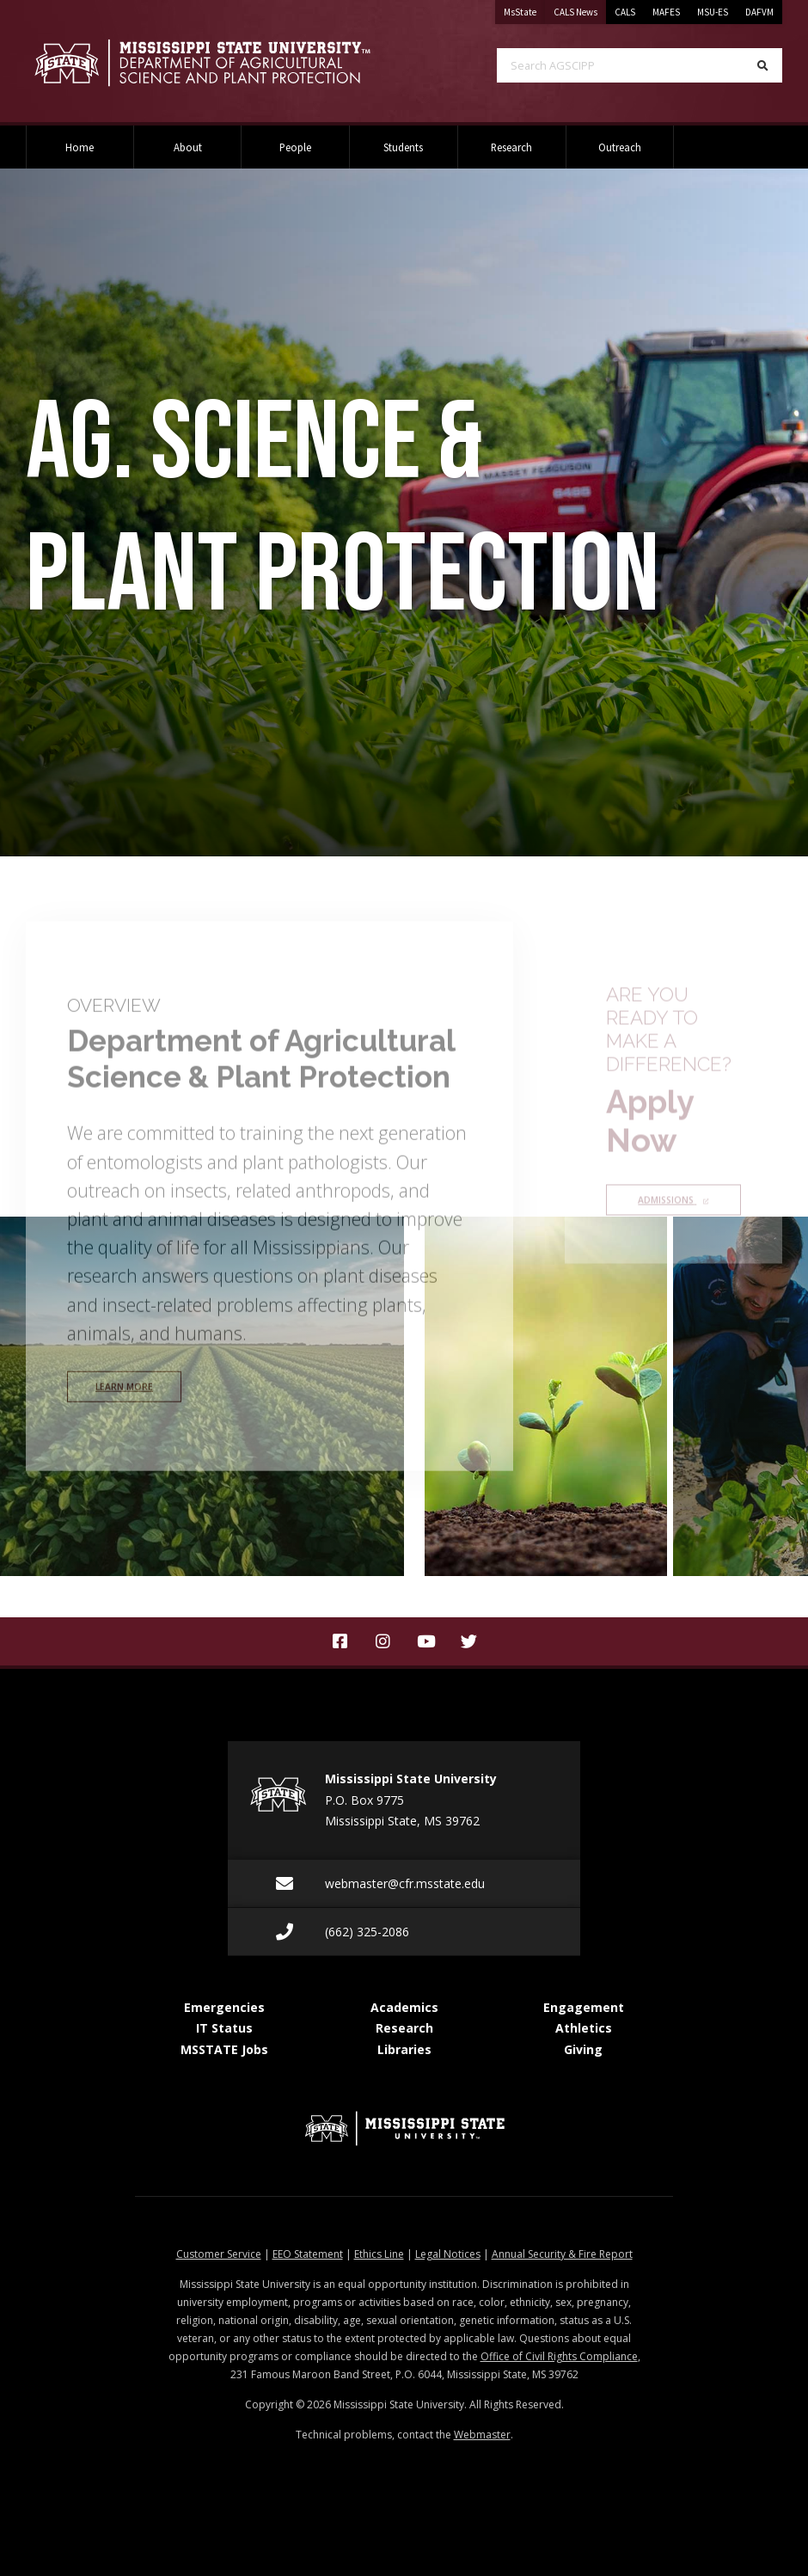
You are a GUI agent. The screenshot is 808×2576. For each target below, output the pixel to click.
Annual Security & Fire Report (562, 2254)
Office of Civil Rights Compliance (559, 2356)
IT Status (224, 2028)
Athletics (583, 2028)
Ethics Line (379, 2254)
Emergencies (224, 2007)
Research (511, 147)
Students (403, 147)
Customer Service (218, 2254)
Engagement (583, 2007)
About (188, 147)
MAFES (666, 12)
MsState (524, 9)
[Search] (763, 65)
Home (79, 147)
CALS (625, 12)
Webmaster (482, 2434)
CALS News (580, 9)
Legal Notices (448, 2254)
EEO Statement (307, 2254)
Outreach (619, 147)
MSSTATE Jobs (224, 2049)
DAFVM (759, 12)
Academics (404, 2007)
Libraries (404, 2049)
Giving (583, 2049)
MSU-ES (712, 12)
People (295, 147)
